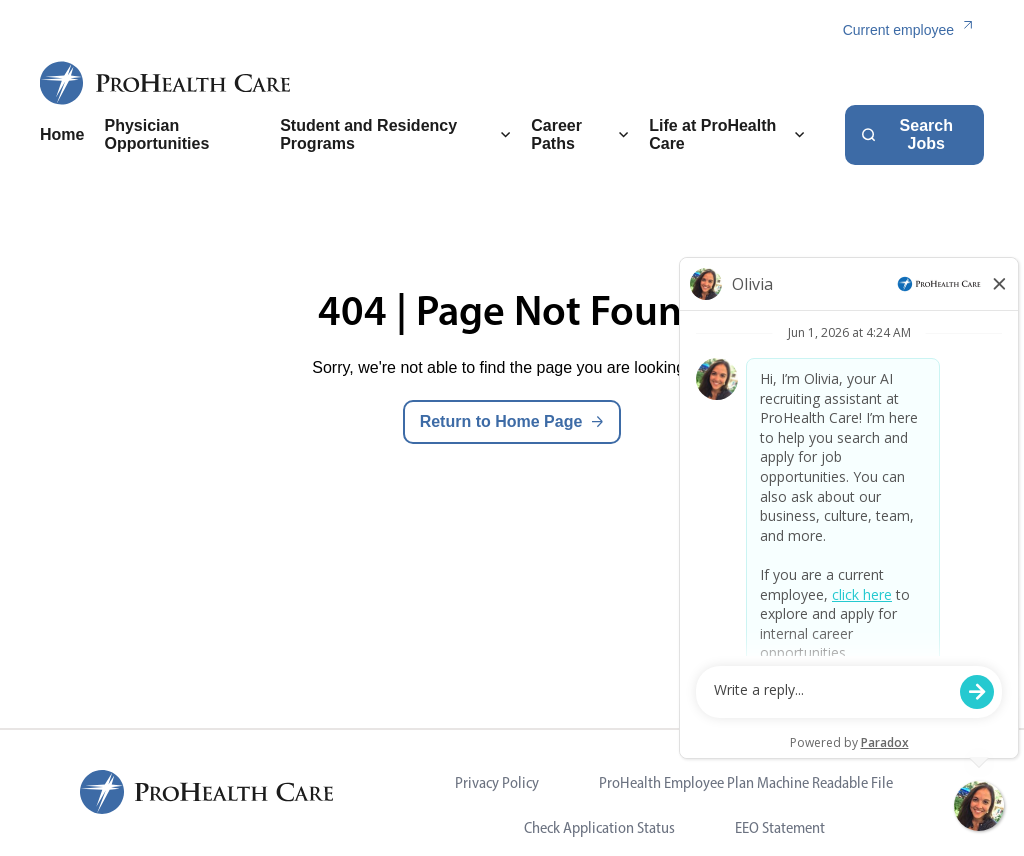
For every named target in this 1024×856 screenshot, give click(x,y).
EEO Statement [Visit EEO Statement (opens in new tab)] (780, 827)
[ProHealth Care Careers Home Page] (166, 83)
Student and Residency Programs (395, 134)
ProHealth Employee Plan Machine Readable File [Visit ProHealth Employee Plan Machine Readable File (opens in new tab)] (746, 782)
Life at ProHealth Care (727, 134)
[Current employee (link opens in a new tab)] (913, 30)
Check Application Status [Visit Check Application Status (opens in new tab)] (599, 827)
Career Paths (580, 134)
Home (62, 134)
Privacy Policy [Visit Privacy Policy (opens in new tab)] (497, 782)
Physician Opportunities (156, 134)
